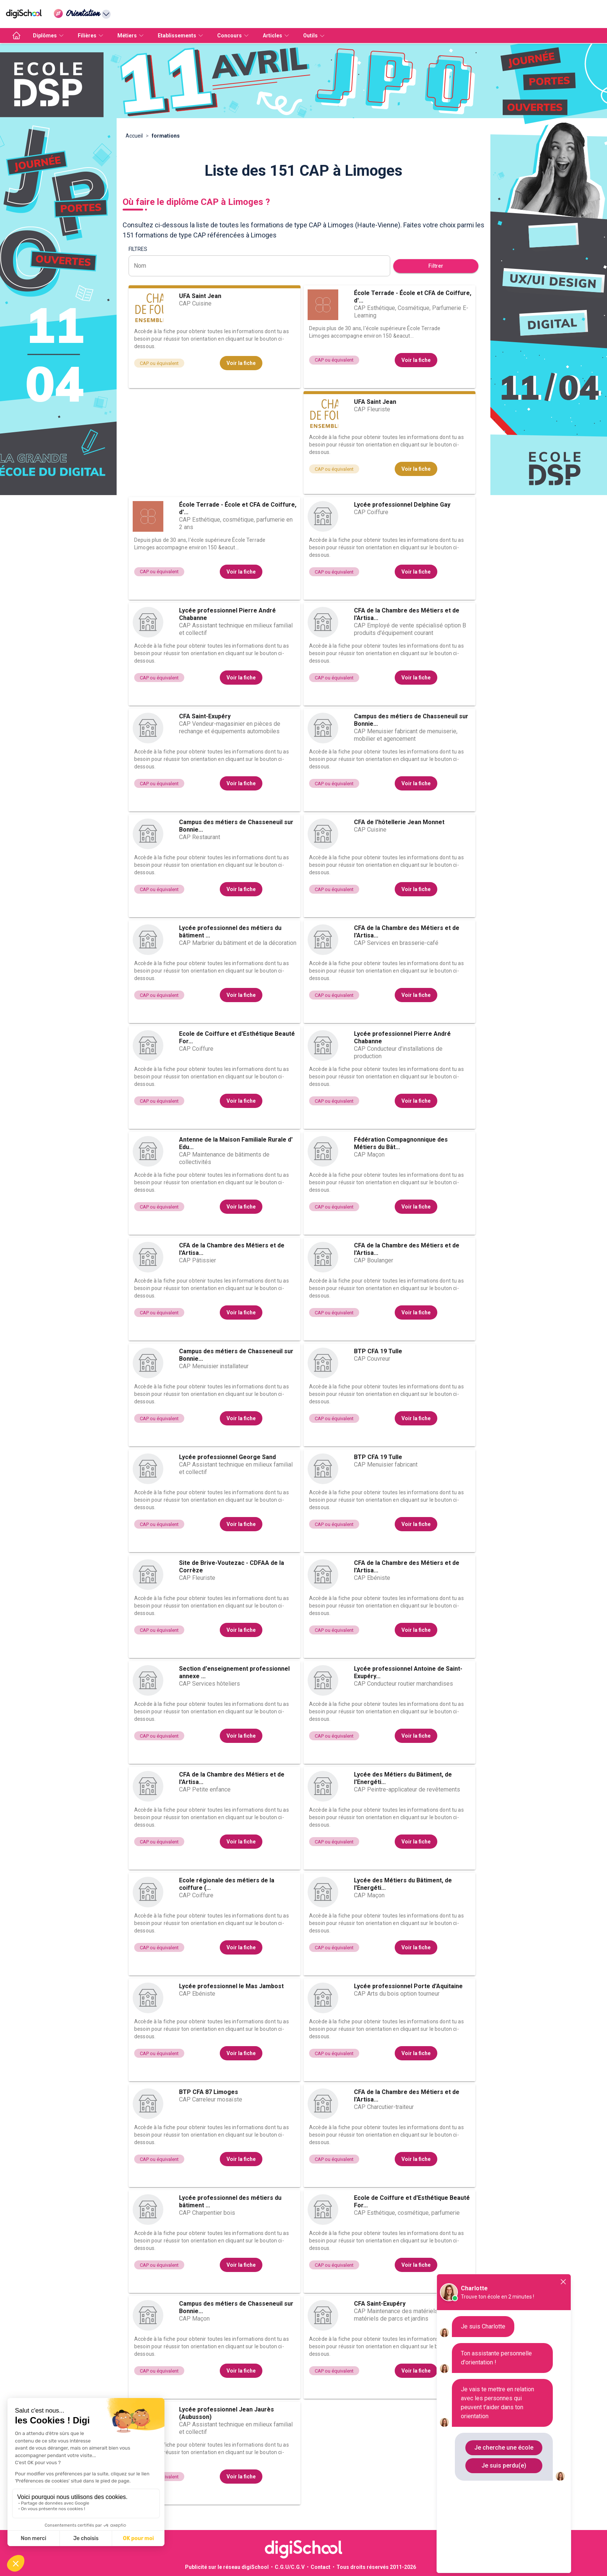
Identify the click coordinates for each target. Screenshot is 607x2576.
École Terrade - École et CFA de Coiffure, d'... (412, 296)
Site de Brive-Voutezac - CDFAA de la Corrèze (231, 1566)
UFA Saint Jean (200, 296)
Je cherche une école (503, 2447)
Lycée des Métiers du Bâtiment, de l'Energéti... (403, 1778)
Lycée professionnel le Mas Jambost (231, 1986)
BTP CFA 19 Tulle (378, 1351)
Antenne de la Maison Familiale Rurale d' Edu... (236, 1143)
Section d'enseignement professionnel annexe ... (234, 1672)
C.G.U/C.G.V (290, 2567)
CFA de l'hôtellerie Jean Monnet (399, 822)
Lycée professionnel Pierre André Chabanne (227, 614)
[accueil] (16, 35)
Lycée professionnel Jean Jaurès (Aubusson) (226, 2413)
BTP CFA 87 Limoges (208, 2092)
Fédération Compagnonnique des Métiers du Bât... (401, 1143)
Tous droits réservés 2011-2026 (376, 2567)
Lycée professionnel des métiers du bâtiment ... (230, 931)
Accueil (134, 136)
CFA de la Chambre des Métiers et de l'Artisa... (406, 614)
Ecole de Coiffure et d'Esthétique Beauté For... (237, 1037)
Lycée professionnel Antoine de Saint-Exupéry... (408, 1672)
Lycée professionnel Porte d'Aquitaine (408, 1986)
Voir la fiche (241, 363)
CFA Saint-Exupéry (205, 716)
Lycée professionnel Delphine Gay (402, 504)
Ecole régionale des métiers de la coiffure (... (226, 1884)
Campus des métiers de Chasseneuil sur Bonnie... (411, 720)
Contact (320, 2567)
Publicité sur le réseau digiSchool (227, 2567)
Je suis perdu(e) (503, 2465)
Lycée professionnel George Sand (227, 1457)
